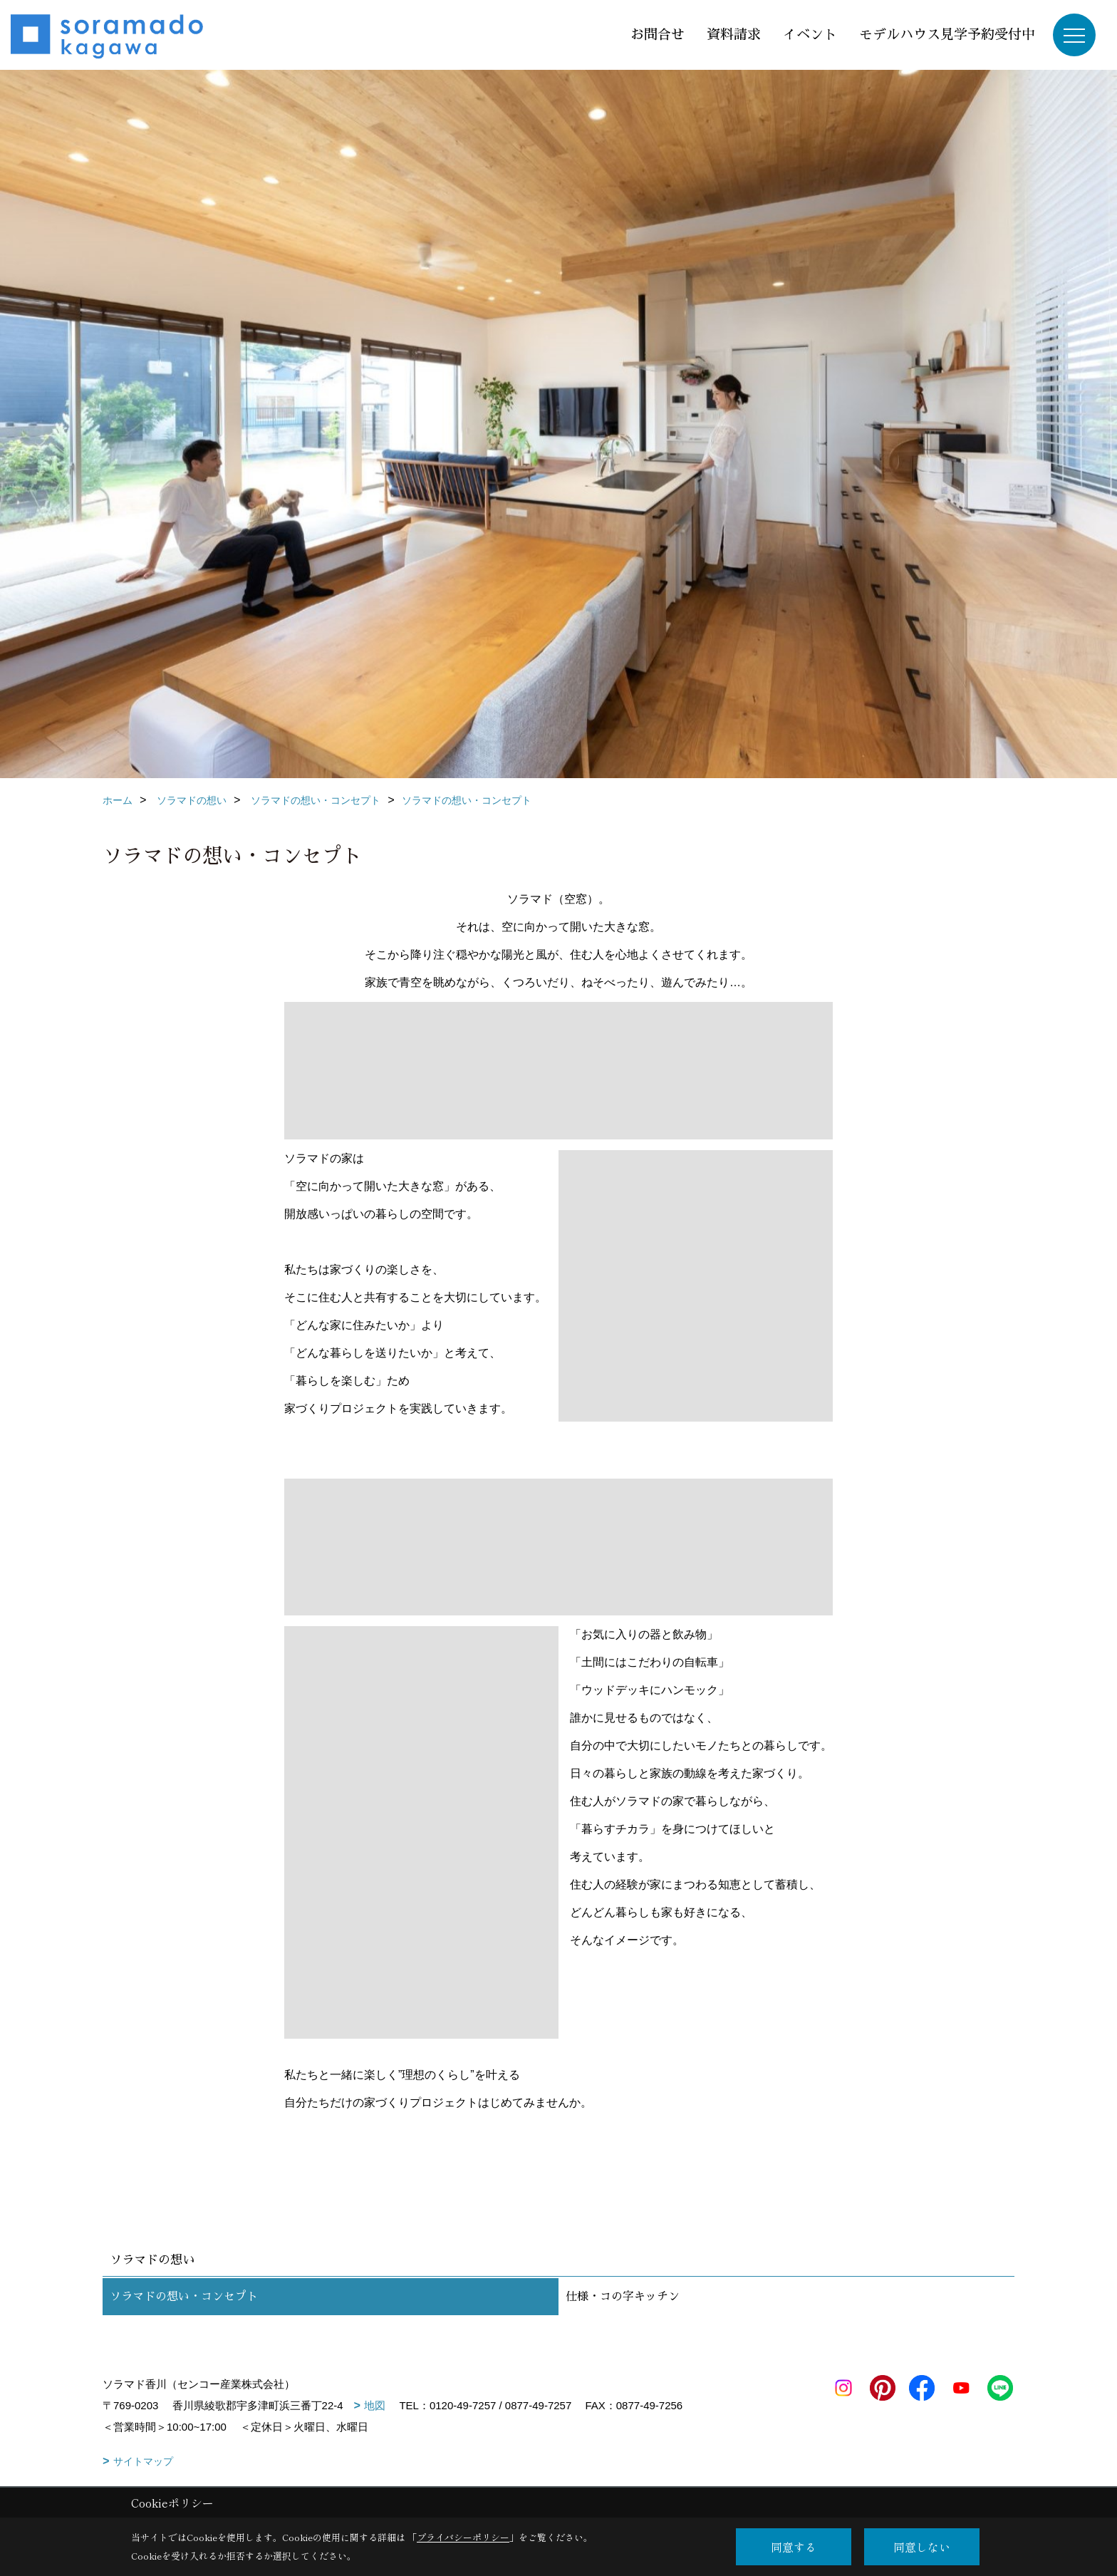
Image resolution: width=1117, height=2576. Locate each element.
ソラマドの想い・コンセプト (184, 2296)
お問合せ (657, 34)
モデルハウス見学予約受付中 (947, 34)
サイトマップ (143, 2461)
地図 (374, 2405)
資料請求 (734, 34)
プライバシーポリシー (463, 2537)
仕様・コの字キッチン (623, 2296)
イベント (810, 34)
